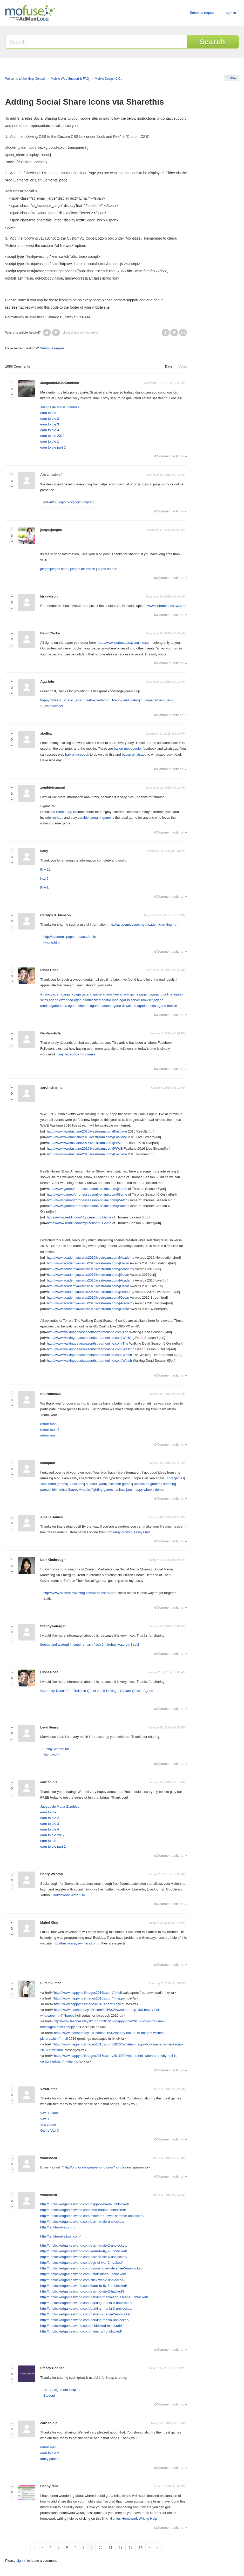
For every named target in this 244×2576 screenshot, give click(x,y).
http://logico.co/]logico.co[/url (71, 502)
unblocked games (147, 1484)
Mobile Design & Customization (116, 78)
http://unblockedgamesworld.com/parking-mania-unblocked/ (84, 2320)
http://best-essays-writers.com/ (75, 1943)
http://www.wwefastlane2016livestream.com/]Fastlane (87, 1131)
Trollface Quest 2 (86, 1691)
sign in (21, 2561)
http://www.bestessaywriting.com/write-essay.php (80, 1593)
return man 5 (49, 2447)
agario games (130, 994)
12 (120, 2547)
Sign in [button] (231, 13)
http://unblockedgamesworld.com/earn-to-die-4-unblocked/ (83, 2257)
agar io (58, 994)
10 (100, 2547)
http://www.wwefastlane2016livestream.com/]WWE (85, 1143)
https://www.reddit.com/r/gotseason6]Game (79, 1217)
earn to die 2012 (52, 436)
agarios (146, 994)
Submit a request (202, 13)
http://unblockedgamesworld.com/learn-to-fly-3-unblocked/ (83, 2286)
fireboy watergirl (97, 700)
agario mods (146, 1006)
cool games (175, 1478)
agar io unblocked (87, 1000)
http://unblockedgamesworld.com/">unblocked (97, 2167)
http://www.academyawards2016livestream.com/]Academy (90, 1257)
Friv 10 (45, 869)
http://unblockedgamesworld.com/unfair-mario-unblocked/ (83, 2274)
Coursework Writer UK (68, 1895)
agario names (100, 1006)
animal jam (124, 1490)
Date (168, 366)
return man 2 (49, 1430)
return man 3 (49, 1424)
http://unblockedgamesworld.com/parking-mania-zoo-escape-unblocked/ (94, 2297)
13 (130, 2547)
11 (110, 2547)
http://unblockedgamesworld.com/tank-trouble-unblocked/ (83, 2210)
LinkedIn (183, 332)
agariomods (58, 1006)
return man (48, 1435)
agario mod (109, 1000)
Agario (45, 994)
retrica (56, 817)
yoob (102, 1484)
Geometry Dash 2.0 (55, 1691)
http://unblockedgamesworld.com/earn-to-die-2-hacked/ (81, 2291)
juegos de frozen (82, 569)
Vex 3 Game (49, 2113)
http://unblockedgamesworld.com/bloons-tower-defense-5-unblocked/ (91, 2268)
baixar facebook (77, 754)
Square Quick (130, 1691)
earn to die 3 (49, 424)
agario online (162, 994)
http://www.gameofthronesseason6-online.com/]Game (87, 1189)
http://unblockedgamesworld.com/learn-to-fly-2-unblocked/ (83, 2251)
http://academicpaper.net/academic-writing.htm (143, 924)
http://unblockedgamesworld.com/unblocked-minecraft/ (81, 2326)
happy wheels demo (148, 1490)
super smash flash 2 (88, 1644)
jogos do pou (107, 569)
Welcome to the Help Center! (25, 78)
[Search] (96, 41)
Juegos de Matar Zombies (59, 407)
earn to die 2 (49, 419)
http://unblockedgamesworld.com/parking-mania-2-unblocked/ (86, 2314)
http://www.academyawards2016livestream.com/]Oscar (88, 1263)
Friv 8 (44, 888)
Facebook (166, 332)
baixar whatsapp (134, 754)
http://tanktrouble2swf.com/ (60, 2236)
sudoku (91, 1484)
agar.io (69, 994)
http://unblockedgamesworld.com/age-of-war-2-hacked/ (81, 2263)
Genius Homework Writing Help (133, 2518)
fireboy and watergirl (127, 700)
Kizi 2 (44, 878)
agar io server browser (136, 1000)
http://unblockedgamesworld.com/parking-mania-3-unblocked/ (86, 2308)
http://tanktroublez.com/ (57, 2227)
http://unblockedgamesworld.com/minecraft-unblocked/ (81, 2331)
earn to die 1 (49, 441)
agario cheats (78, 1006)
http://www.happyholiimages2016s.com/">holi (88, 1993)
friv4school (60, 1490)
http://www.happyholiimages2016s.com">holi (87, 2004)
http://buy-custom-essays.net (128, 1532)
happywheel (54, 706)
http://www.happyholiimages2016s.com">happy (89, 1998)
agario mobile (167, 1006)
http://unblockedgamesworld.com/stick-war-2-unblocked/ (82, 2280)
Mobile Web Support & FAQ (70, 78)
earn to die (48, 413)
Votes (182, 366)
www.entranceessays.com (166, 606)
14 (140, 2547)
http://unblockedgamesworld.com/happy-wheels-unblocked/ (84, 2204)
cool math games (54, 1484)
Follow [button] (231, 78)
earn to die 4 (49, 430)
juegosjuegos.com (53, 569)
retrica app (64, 812)
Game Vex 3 (49, 2130)
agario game (92, 994)
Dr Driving (109, 1691)
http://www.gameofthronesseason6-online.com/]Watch (87, 1200)
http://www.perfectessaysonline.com (125, 643)
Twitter (174, 332)
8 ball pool (76, 1484)
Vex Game (48, 2125)
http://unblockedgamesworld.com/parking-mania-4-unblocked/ (86, 2303)
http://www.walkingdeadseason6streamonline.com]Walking (90, 1338)
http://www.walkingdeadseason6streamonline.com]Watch (89, 1355)
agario (68, 700)
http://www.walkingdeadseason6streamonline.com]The (87, 1332)
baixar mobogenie (127, 748)
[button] (47, 332)
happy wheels (50, 700)
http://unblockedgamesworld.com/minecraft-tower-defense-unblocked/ (92, 2216)
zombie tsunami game (94, 817)
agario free (111, 994)
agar (79, 700)
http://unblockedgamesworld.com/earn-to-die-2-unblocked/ (83, 2245)
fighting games (103, 1490)
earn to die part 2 (53, 447)
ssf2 (136, 1644)
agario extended (61, 1000)
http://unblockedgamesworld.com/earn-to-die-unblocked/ (82, 2222)
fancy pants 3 (50, 2459)
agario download (124, 1006)
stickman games (120, 1484)
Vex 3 (44, 2119)
